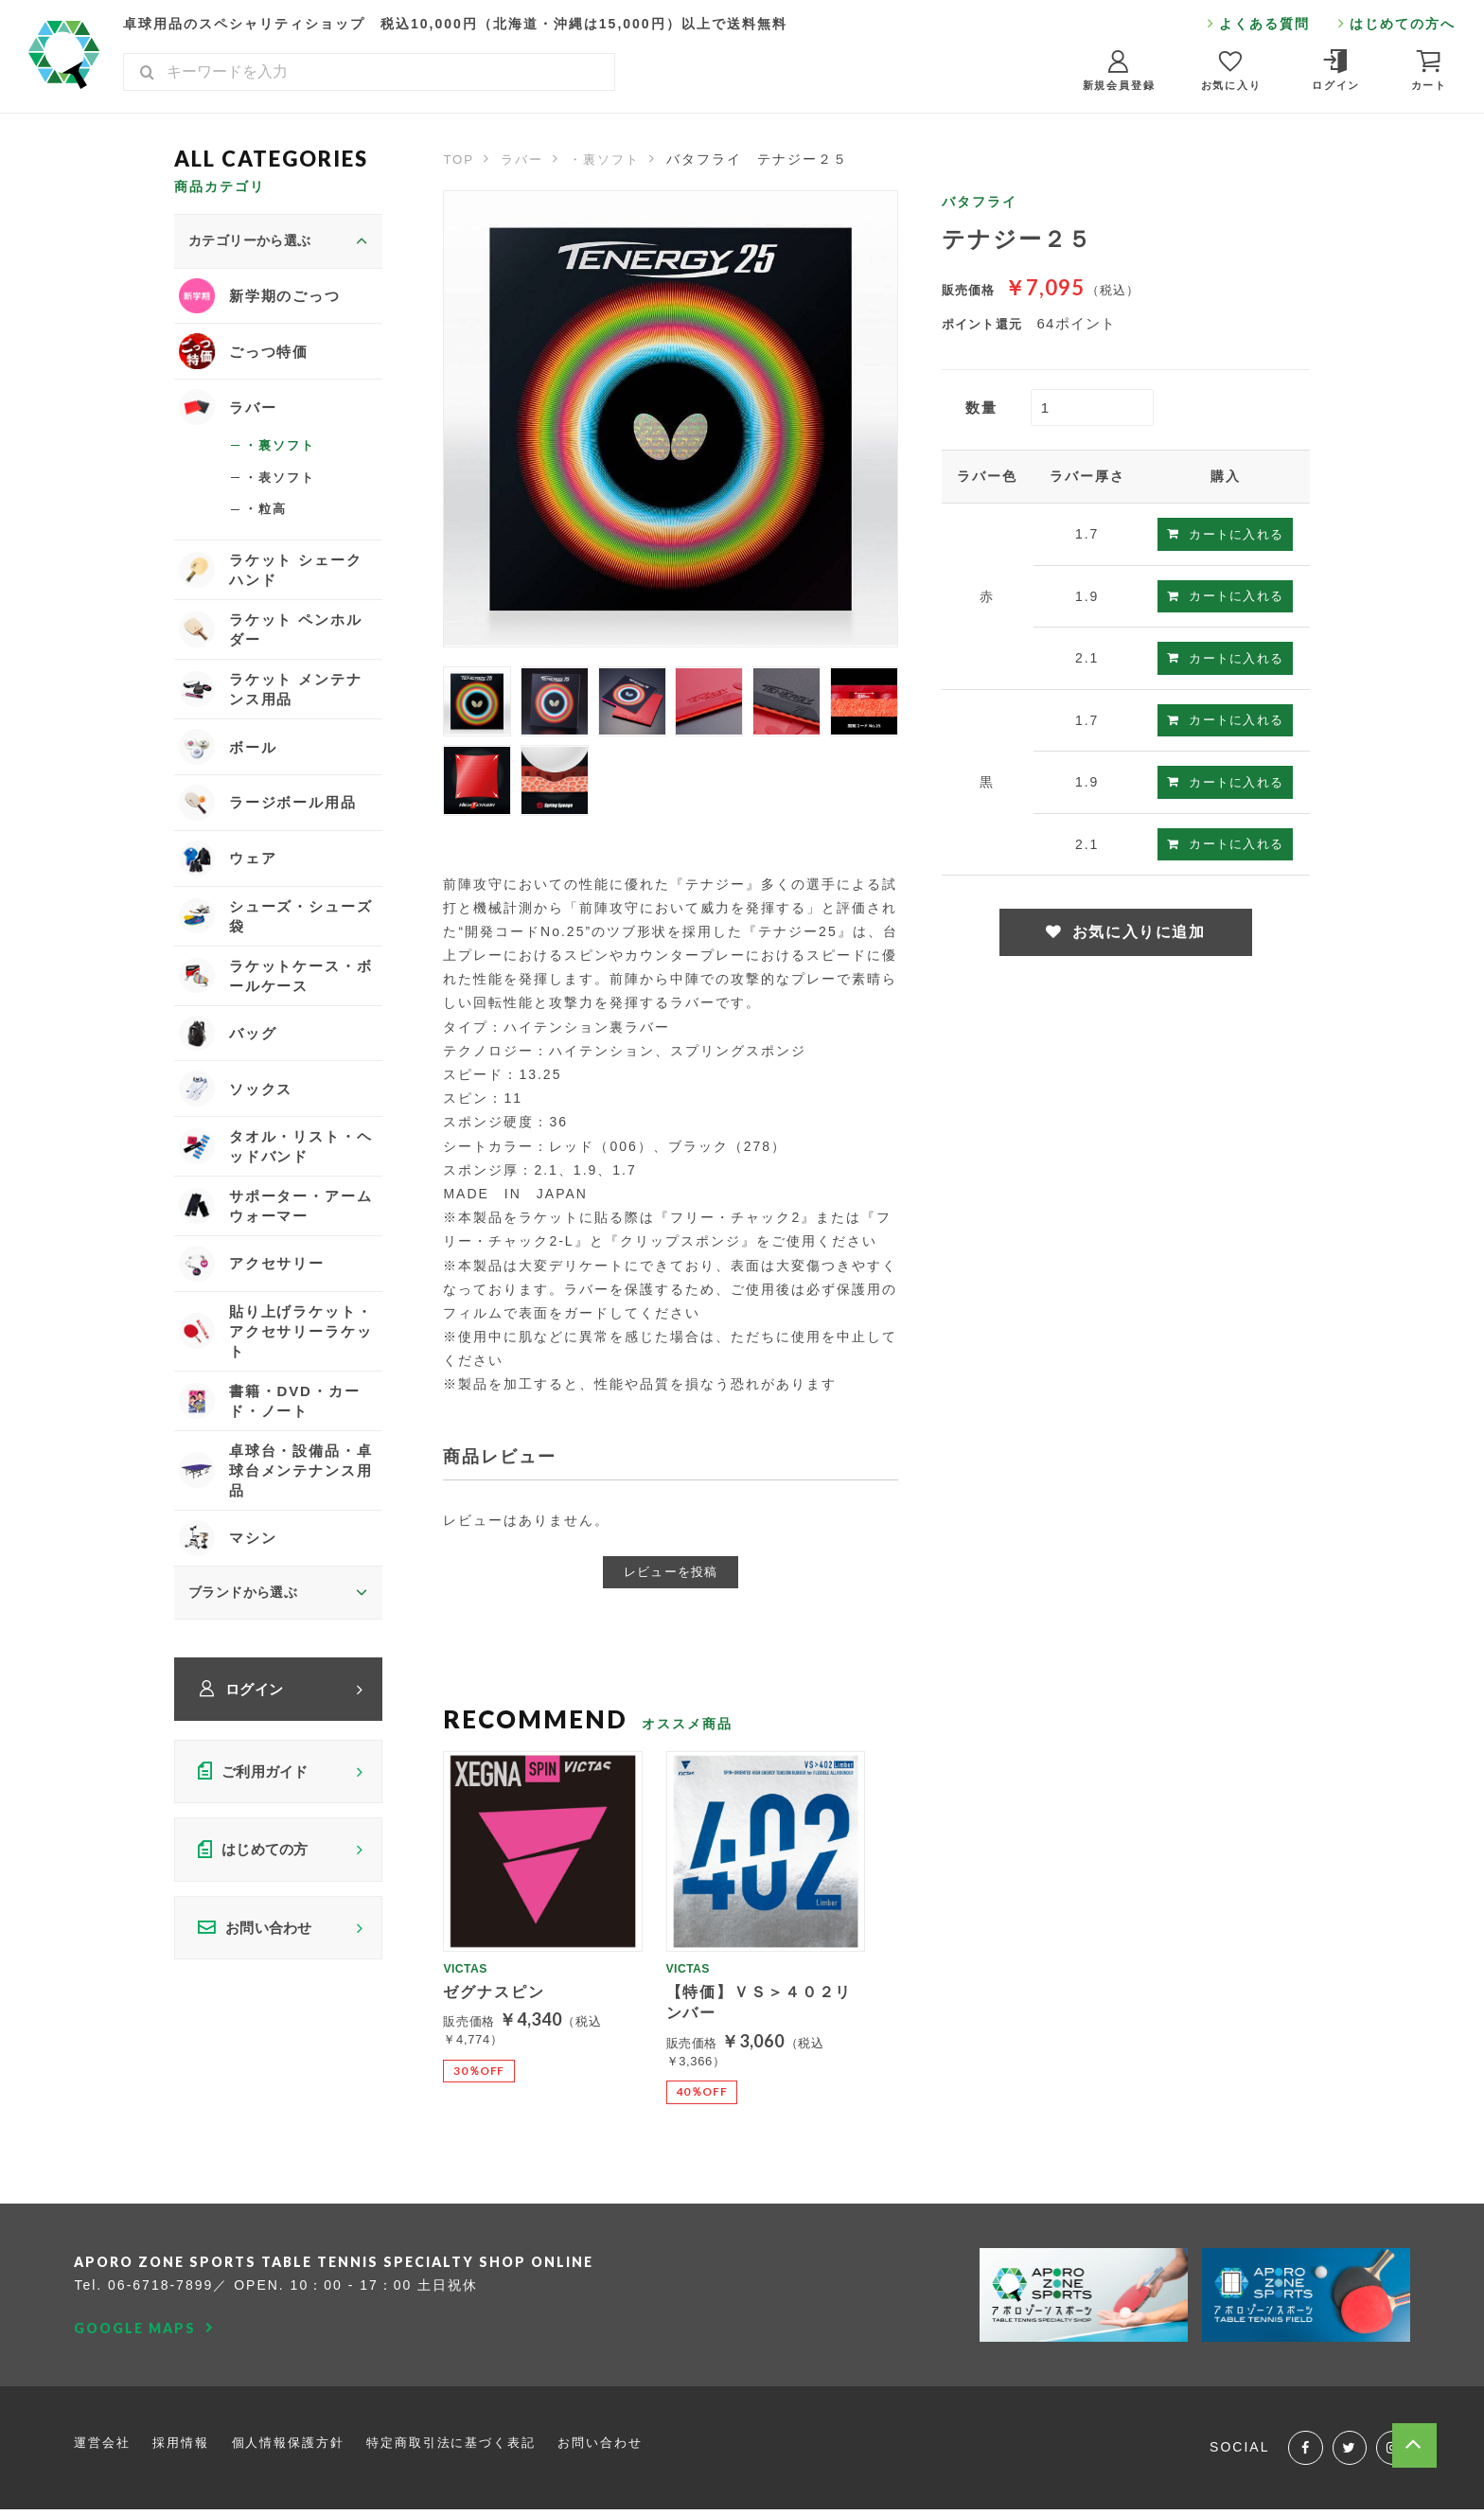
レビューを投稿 (671, 1572)
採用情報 (187, 2444)
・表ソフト (282, 486)
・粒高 (267, 520)
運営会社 (104, 2444)
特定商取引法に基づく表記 (474, 2444)
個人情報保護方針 (300, 2444)
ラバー (525, 159)
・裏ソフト (612, 159)
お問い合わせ (632, 2444)
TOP (459, 159)
